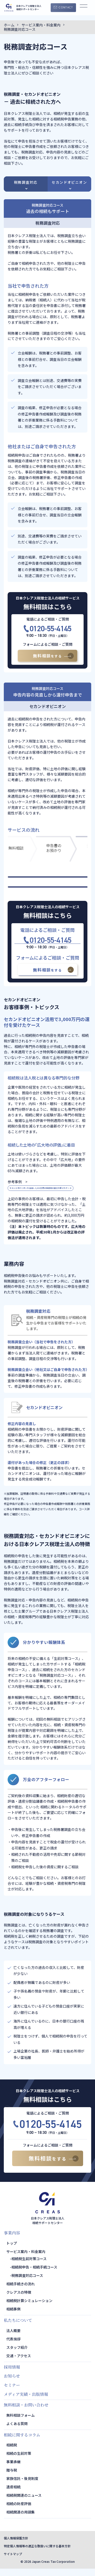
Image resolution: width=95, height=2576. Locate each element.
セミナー (12, 2393)
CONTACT (66, 7)
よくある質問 (17, 2430)
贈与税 (11, 2477)
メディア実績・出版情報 (26, 2402)
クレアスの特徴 (18, 2299)
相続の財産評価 (18, 2511)
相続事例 (13, 2316)
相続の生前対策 (18, 2460)
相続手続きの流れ (20, 2291)
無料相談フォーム (20, 2422)
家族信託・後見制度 (22, 2486)
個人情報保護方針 (16, 2545)
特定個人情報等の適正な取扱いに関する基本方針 (37, 2553)
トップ (11, 2250)
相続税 (11, 2452)
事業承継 (13, 2469)
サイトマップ (13, 2561)
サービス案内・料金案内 (25, 2259)
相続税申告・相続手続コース (34, 2274)
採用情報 (12, 2374)
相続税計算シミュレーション (29, 2308)
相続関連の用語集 (20, 2519)
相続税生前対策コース (29, 2266)
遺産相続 (13, 2494)
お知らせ (12, 2383)
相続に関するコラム (22, 2442)
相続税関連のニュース (24, 2502)
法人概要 (13, 2337)
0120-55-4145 (51, 628)
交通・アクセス (18, 2363)
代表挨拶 (13, 2346)
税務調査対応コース (27, 2283)
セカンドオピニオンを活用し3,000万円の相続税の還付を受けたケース (47, 1191)
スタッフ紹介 (17, 2354)
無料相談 (47, 656)
